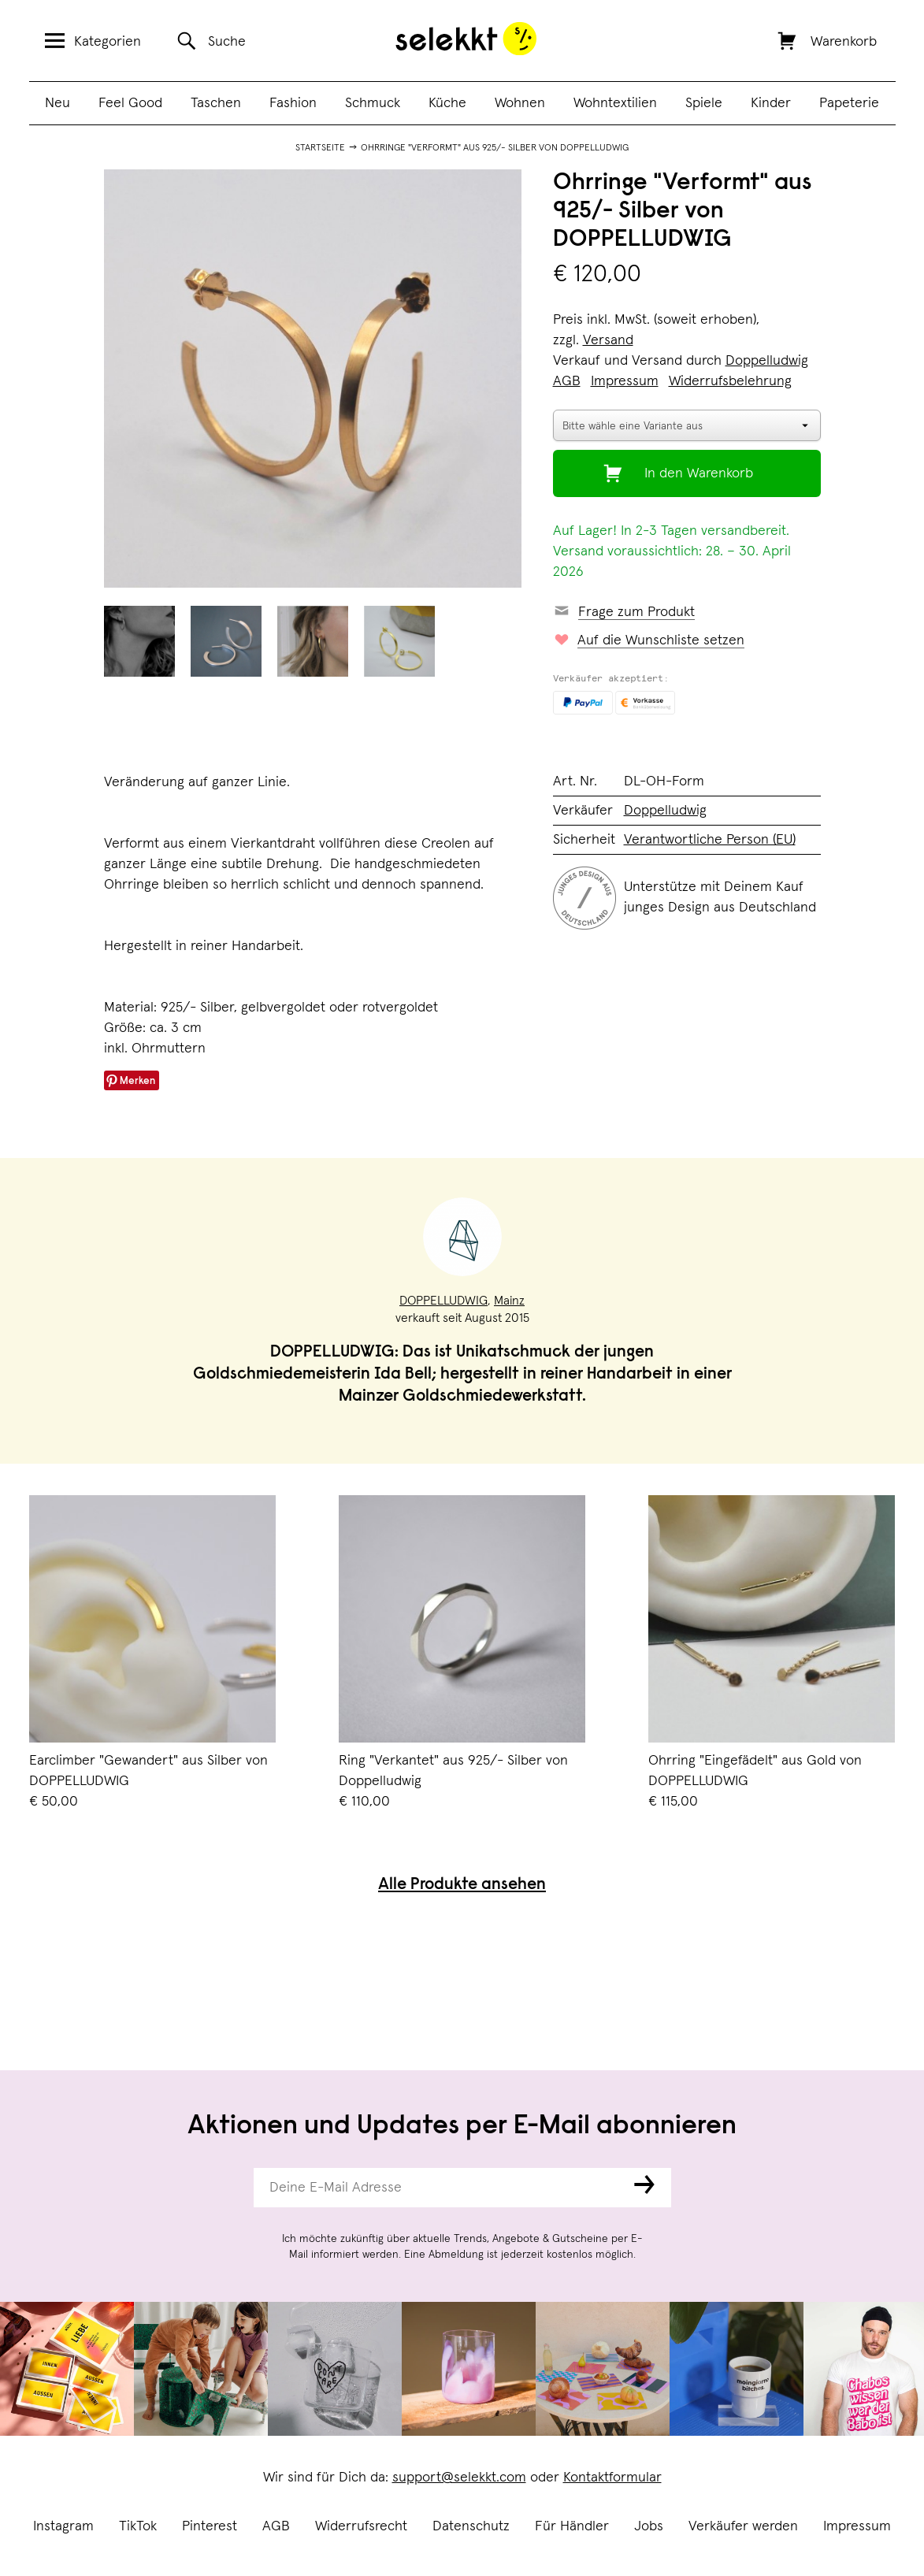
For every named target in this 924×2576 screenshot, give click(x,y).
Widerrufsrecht (361, 2526)
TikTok (138, 2526)
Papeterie (849, 103)
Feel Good (130, 103)
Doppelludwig (766, 361)
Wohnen (520, 103)
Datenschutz (471, 2526)
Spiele (703, 103)
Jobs (648, 2526)
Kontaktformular (612, 2477)
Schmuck (372, 103)
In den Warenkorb (698, 473)
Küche (447, 103)
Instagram (63, 2526)
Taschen (216, 103)
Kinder (771, 103)
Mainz (509, 1300)
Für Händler (572, 2526)
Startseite (320, 148)
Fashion (293, 103)
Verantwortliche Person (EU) (710, 840)
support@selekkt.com (459, 2477)
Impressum (857, 2526)
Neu (57, 103)
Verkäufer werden (743, 2526)
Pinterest (209, 2526)
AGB (276, 2526)
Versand (608, 340)
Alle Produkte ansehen (462, 1885)
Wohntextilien (615, 103)
